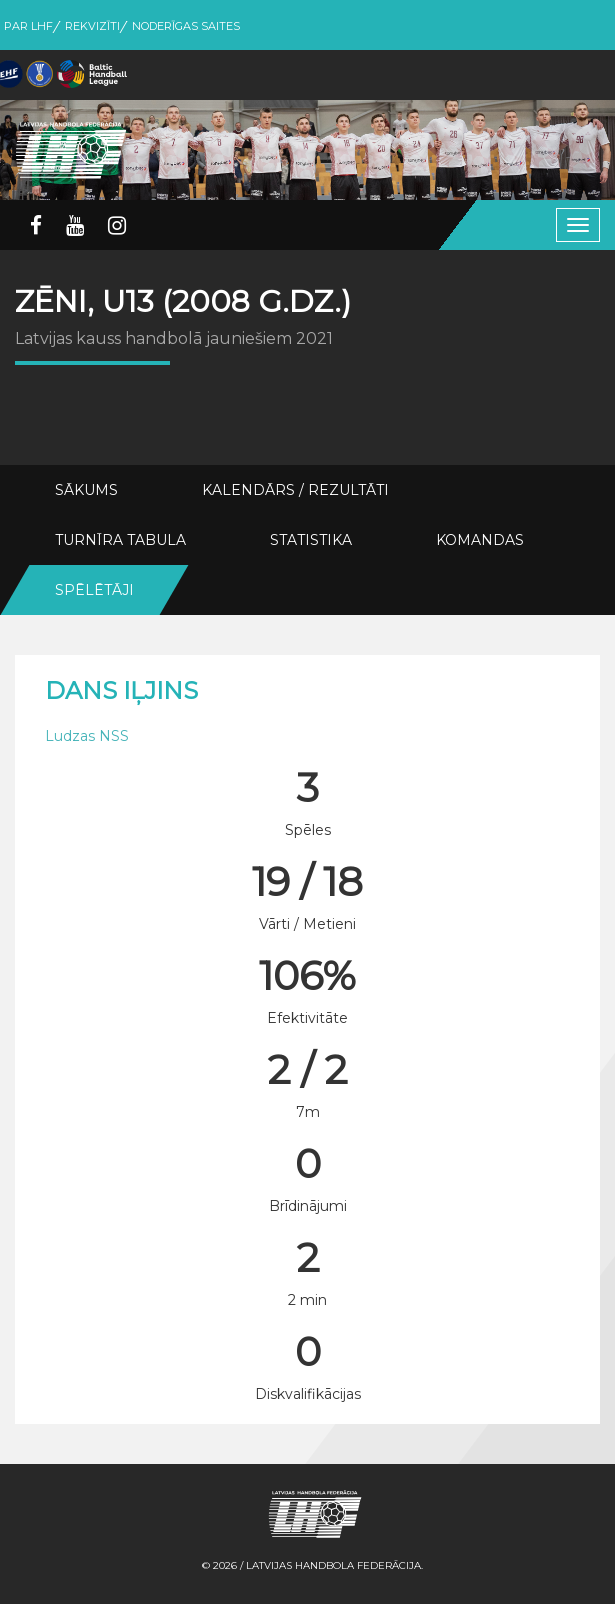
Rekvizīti (92, 26)
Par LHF (28, 26)
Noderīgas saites (186, 26)
